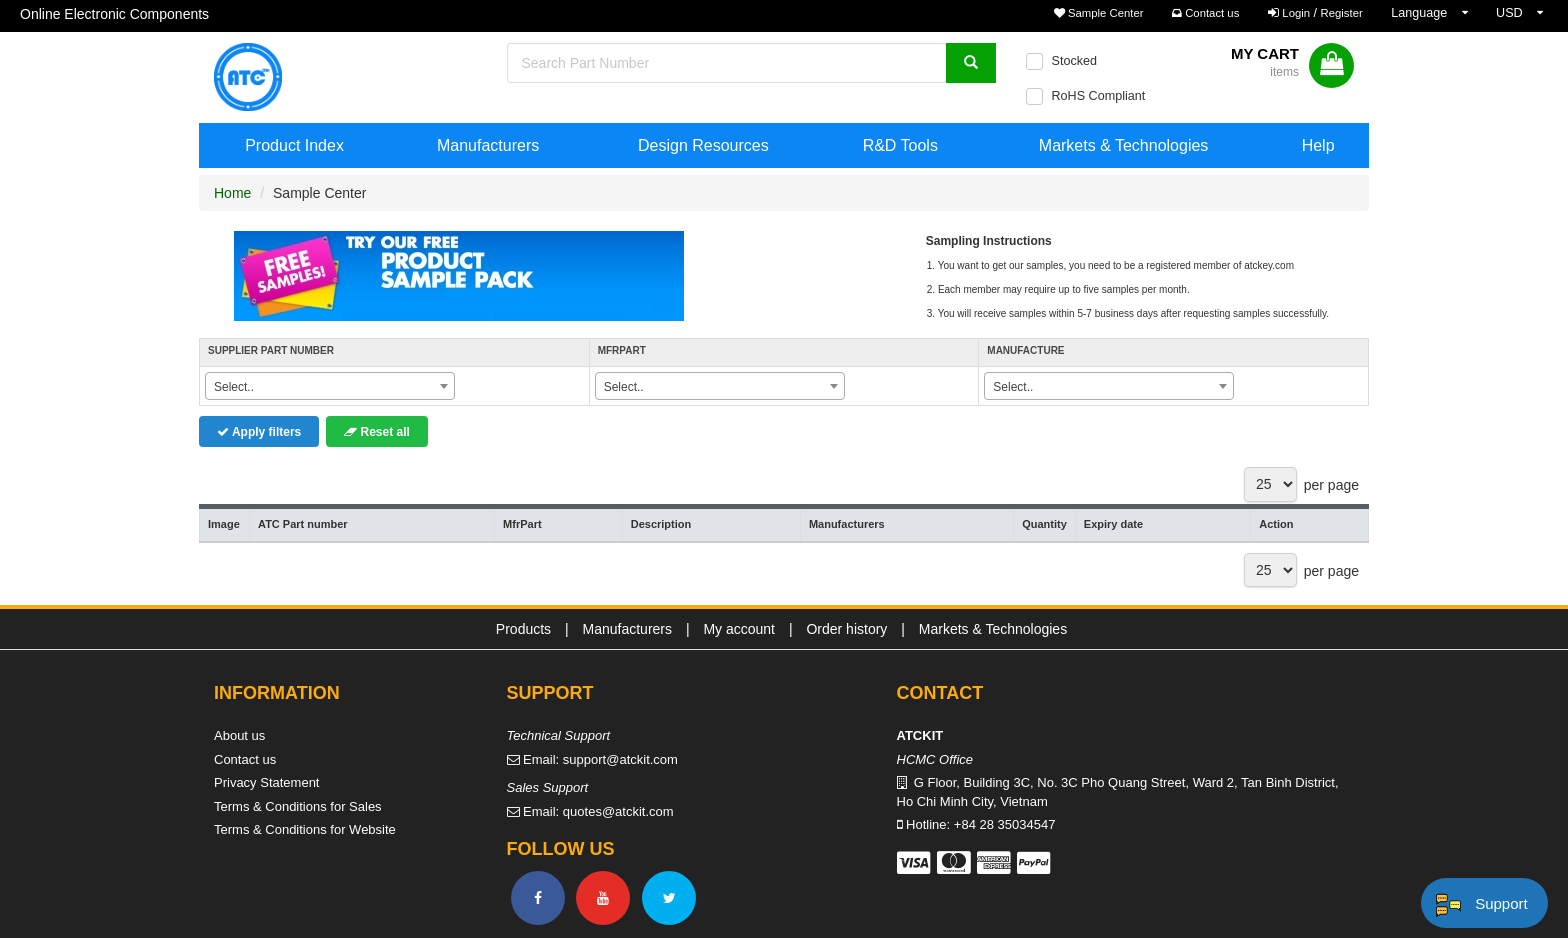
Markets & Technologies (1124, 145)
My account (739, 629)
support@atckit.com (620, 759)
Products (523, 629)
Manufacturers (488, 145)
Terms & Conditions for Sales (298, 806)
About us (239, 735)
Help (1318, 145)
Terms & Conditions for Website (305, 829)
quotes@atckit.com (618, 811)
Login (1296, 13)
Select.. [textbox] (234, 387)
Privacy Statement (267, 782)
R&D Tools (900, 145)
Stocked (1074, 61)
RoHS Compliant (1098, 96)
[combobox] (330, 386)
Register (1342, 13)
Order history (846, 629)
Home (232, 193)
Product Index (294, 145)
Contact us (1205, 13)
